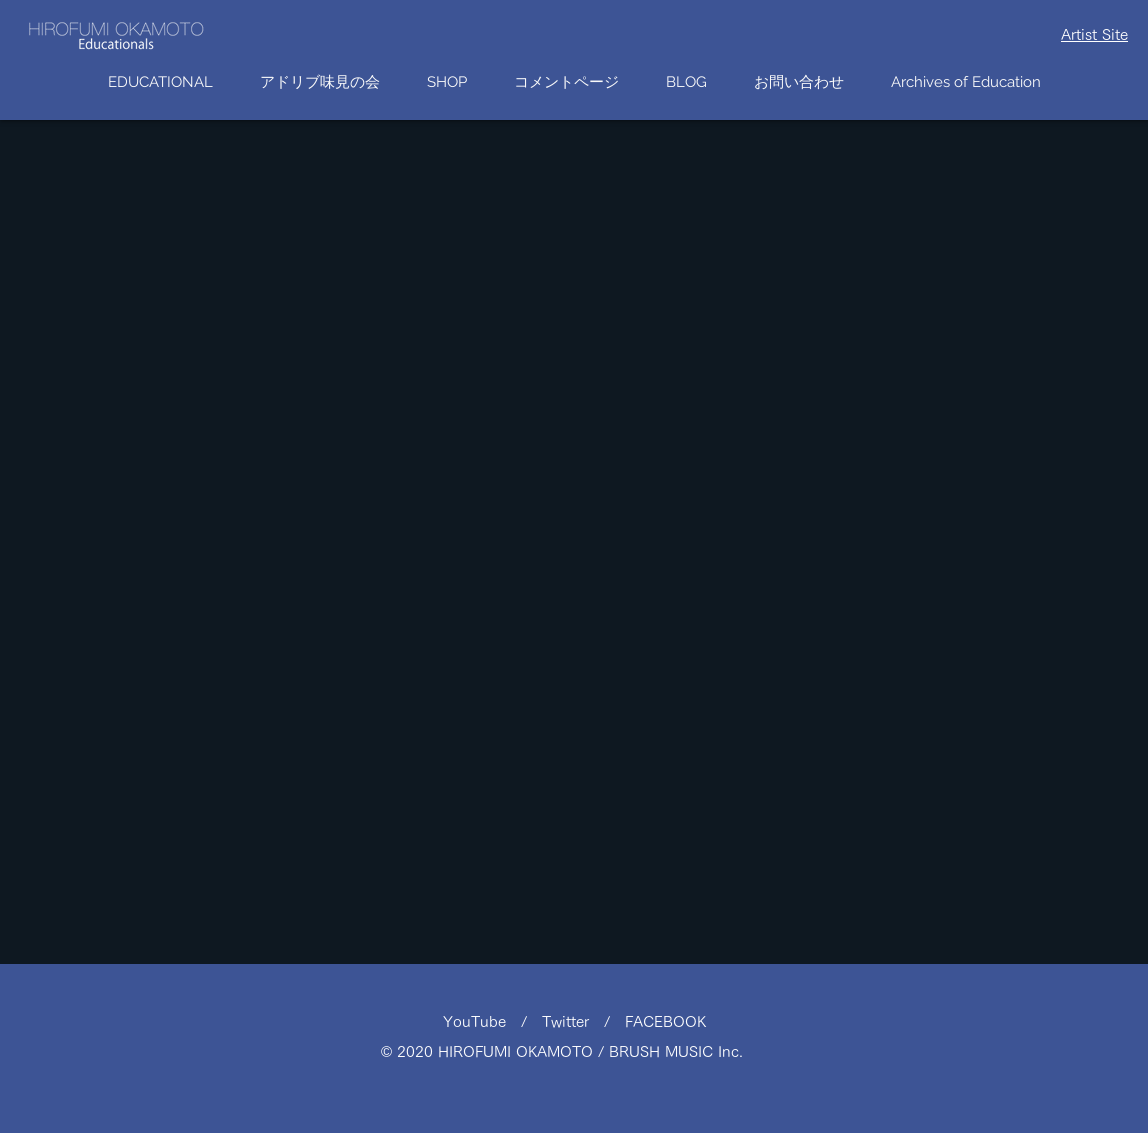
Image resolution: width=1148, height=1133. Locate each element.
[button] (446, 82)
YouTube (482, 1021)
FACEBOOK (665, 1021)
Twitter (573, 1021)
